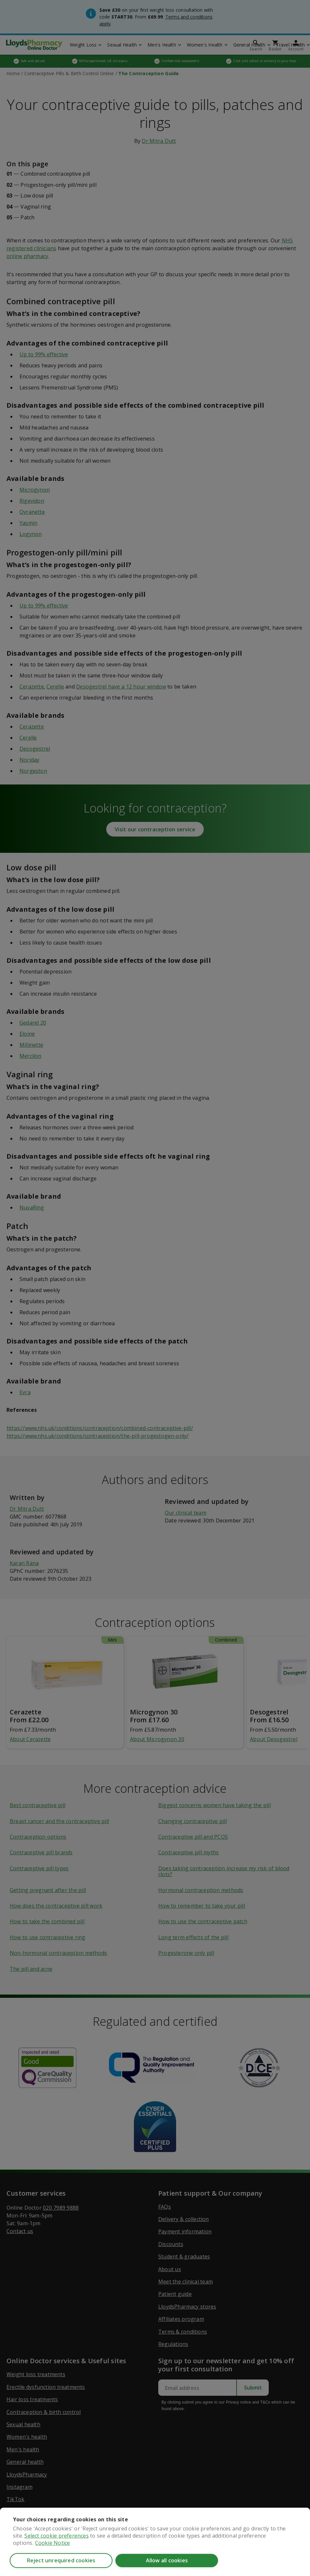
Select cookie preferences (56, 2536)
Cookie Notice (52, 2543)
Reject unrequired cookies (61, 2560)
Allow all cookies (167, 2560)
